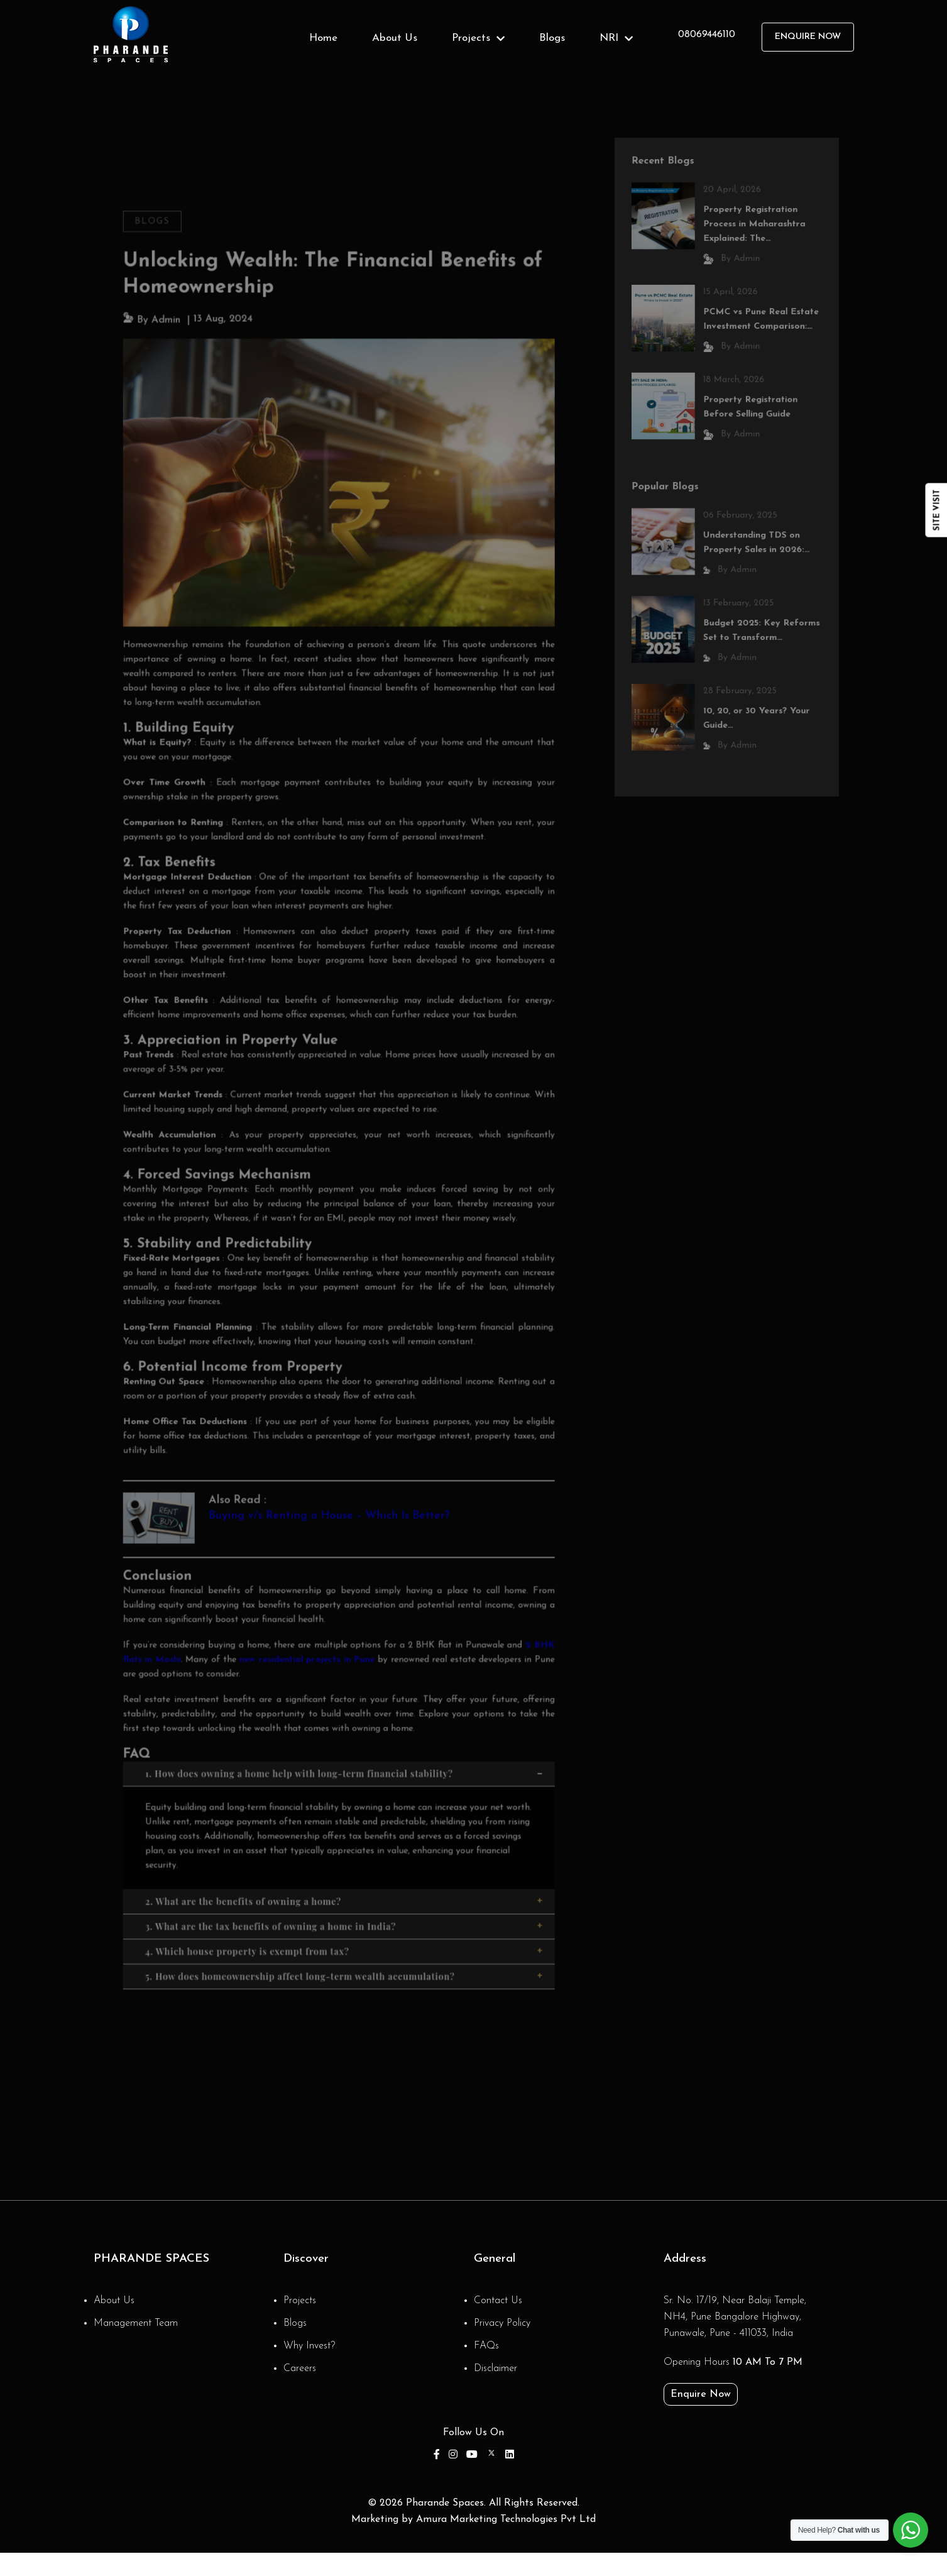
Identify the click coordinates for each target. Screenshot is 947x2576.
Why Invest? (309, 2346)
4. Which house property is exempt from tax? (345, 1916)
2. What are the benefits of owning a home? (345, 1868)
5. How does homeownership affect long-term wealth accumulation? (345, 1940)
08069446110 (706, 35)
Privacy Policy (502, 2323)
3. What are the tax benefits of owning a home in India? (345, 1892)
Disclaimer (495, 2369)
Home (323, 38)
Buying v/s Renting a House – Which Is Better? (330, 1498)
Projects (478, 38)
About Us (394, 38)
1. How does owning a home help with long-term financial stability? (345, 1745)
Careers (299, 2369)
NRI (616, 38)
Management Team (136, 2323)
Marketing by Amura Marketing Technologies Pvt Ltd (473, 2519)
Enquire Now (808, 36)
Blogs (552, 38)
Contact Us (498, 2301)
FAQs (486, 2346)
